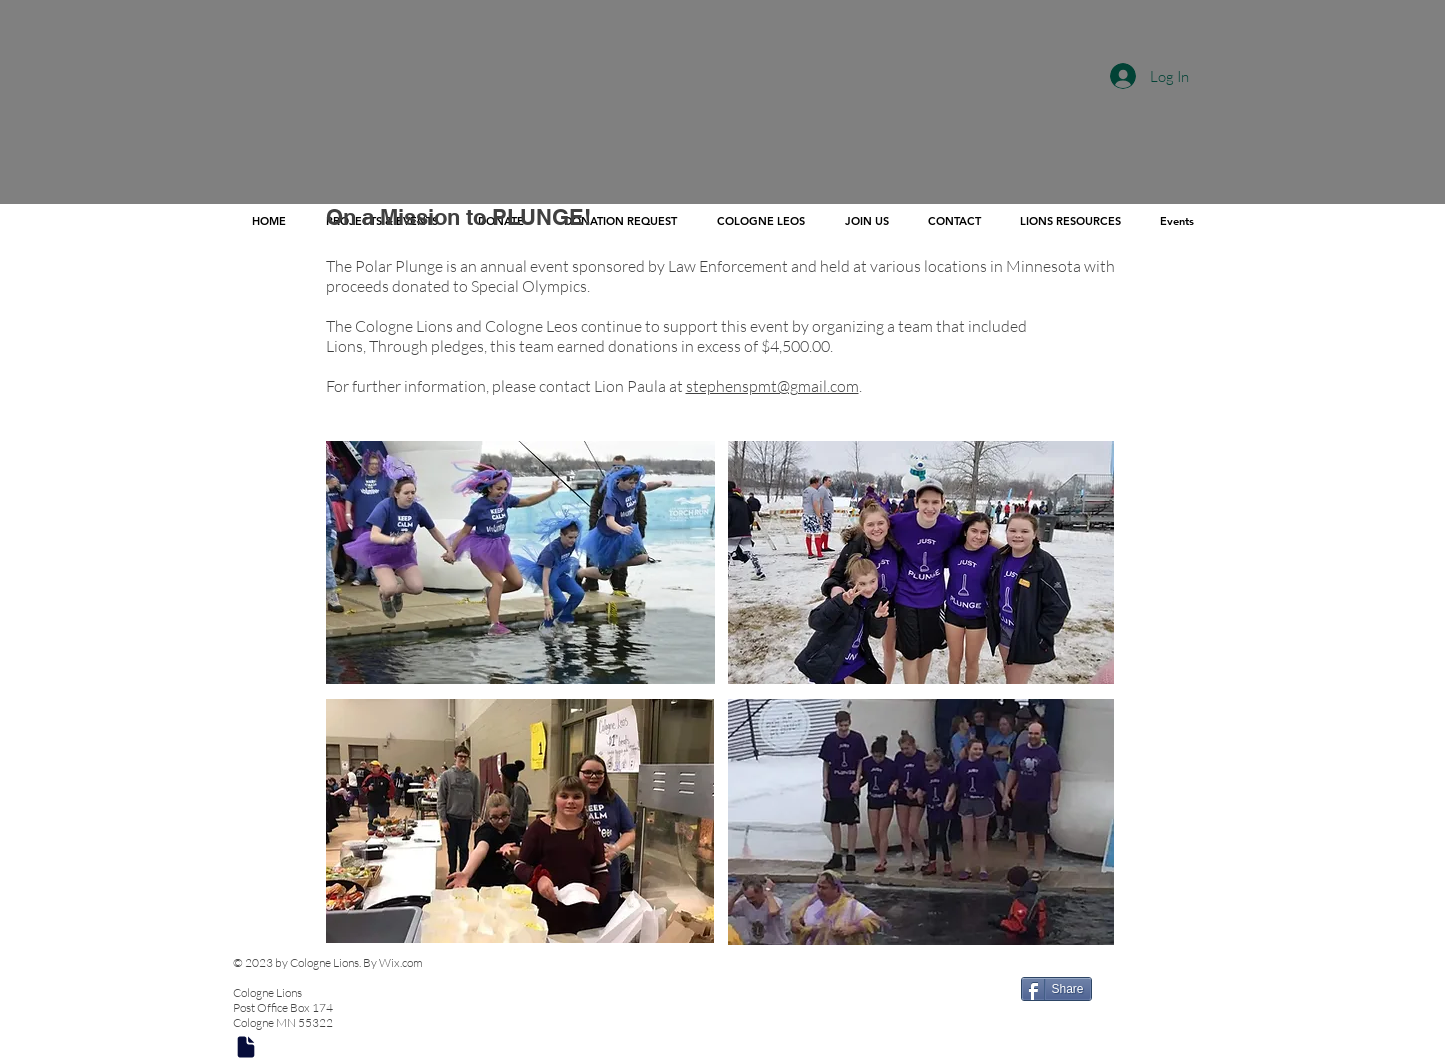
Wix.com (401, 962)
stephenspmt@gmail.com (772, 386)
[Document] (246, 1047)
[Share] (1056, 989)
